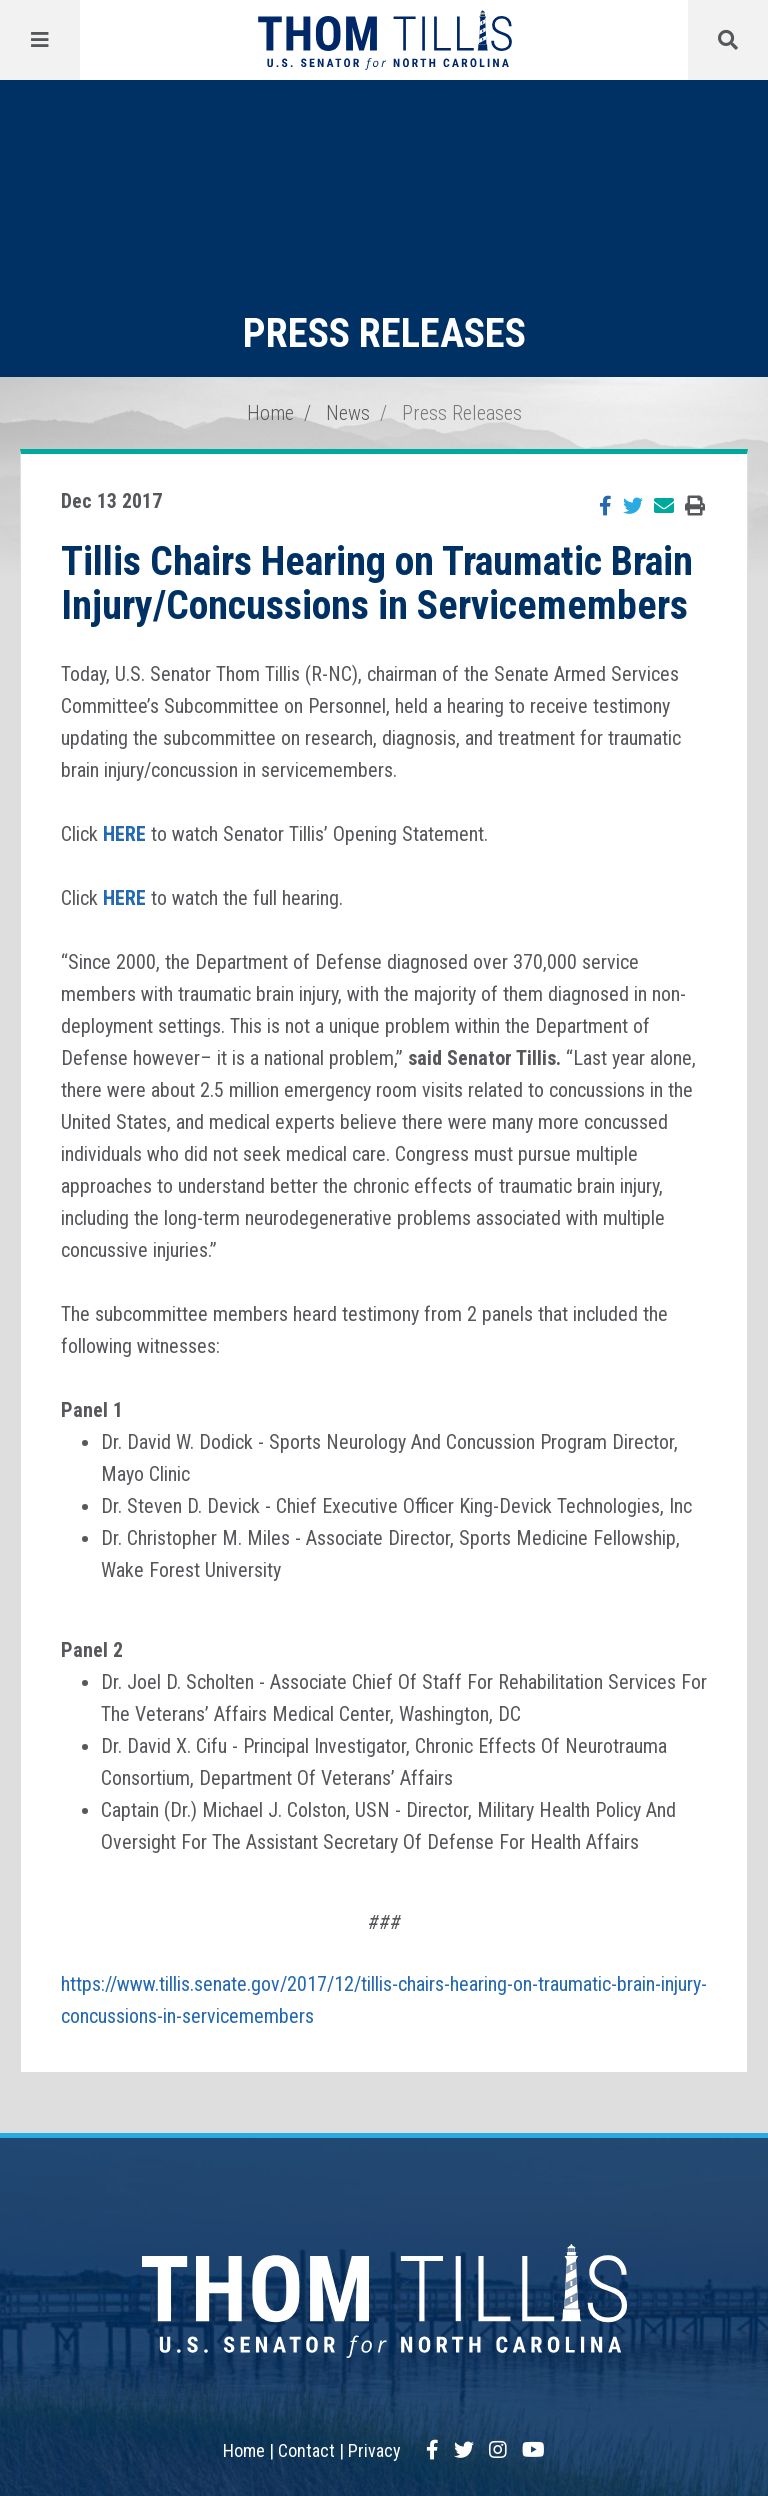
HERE (124, 834)
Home (270, 413)
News (348, 413)
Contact (306, 2450)
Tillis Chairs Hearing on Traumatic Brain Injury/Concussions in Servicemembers (377, 583)
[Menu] (40, 40)
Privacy (374, 2450)
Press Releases (462, 413)
